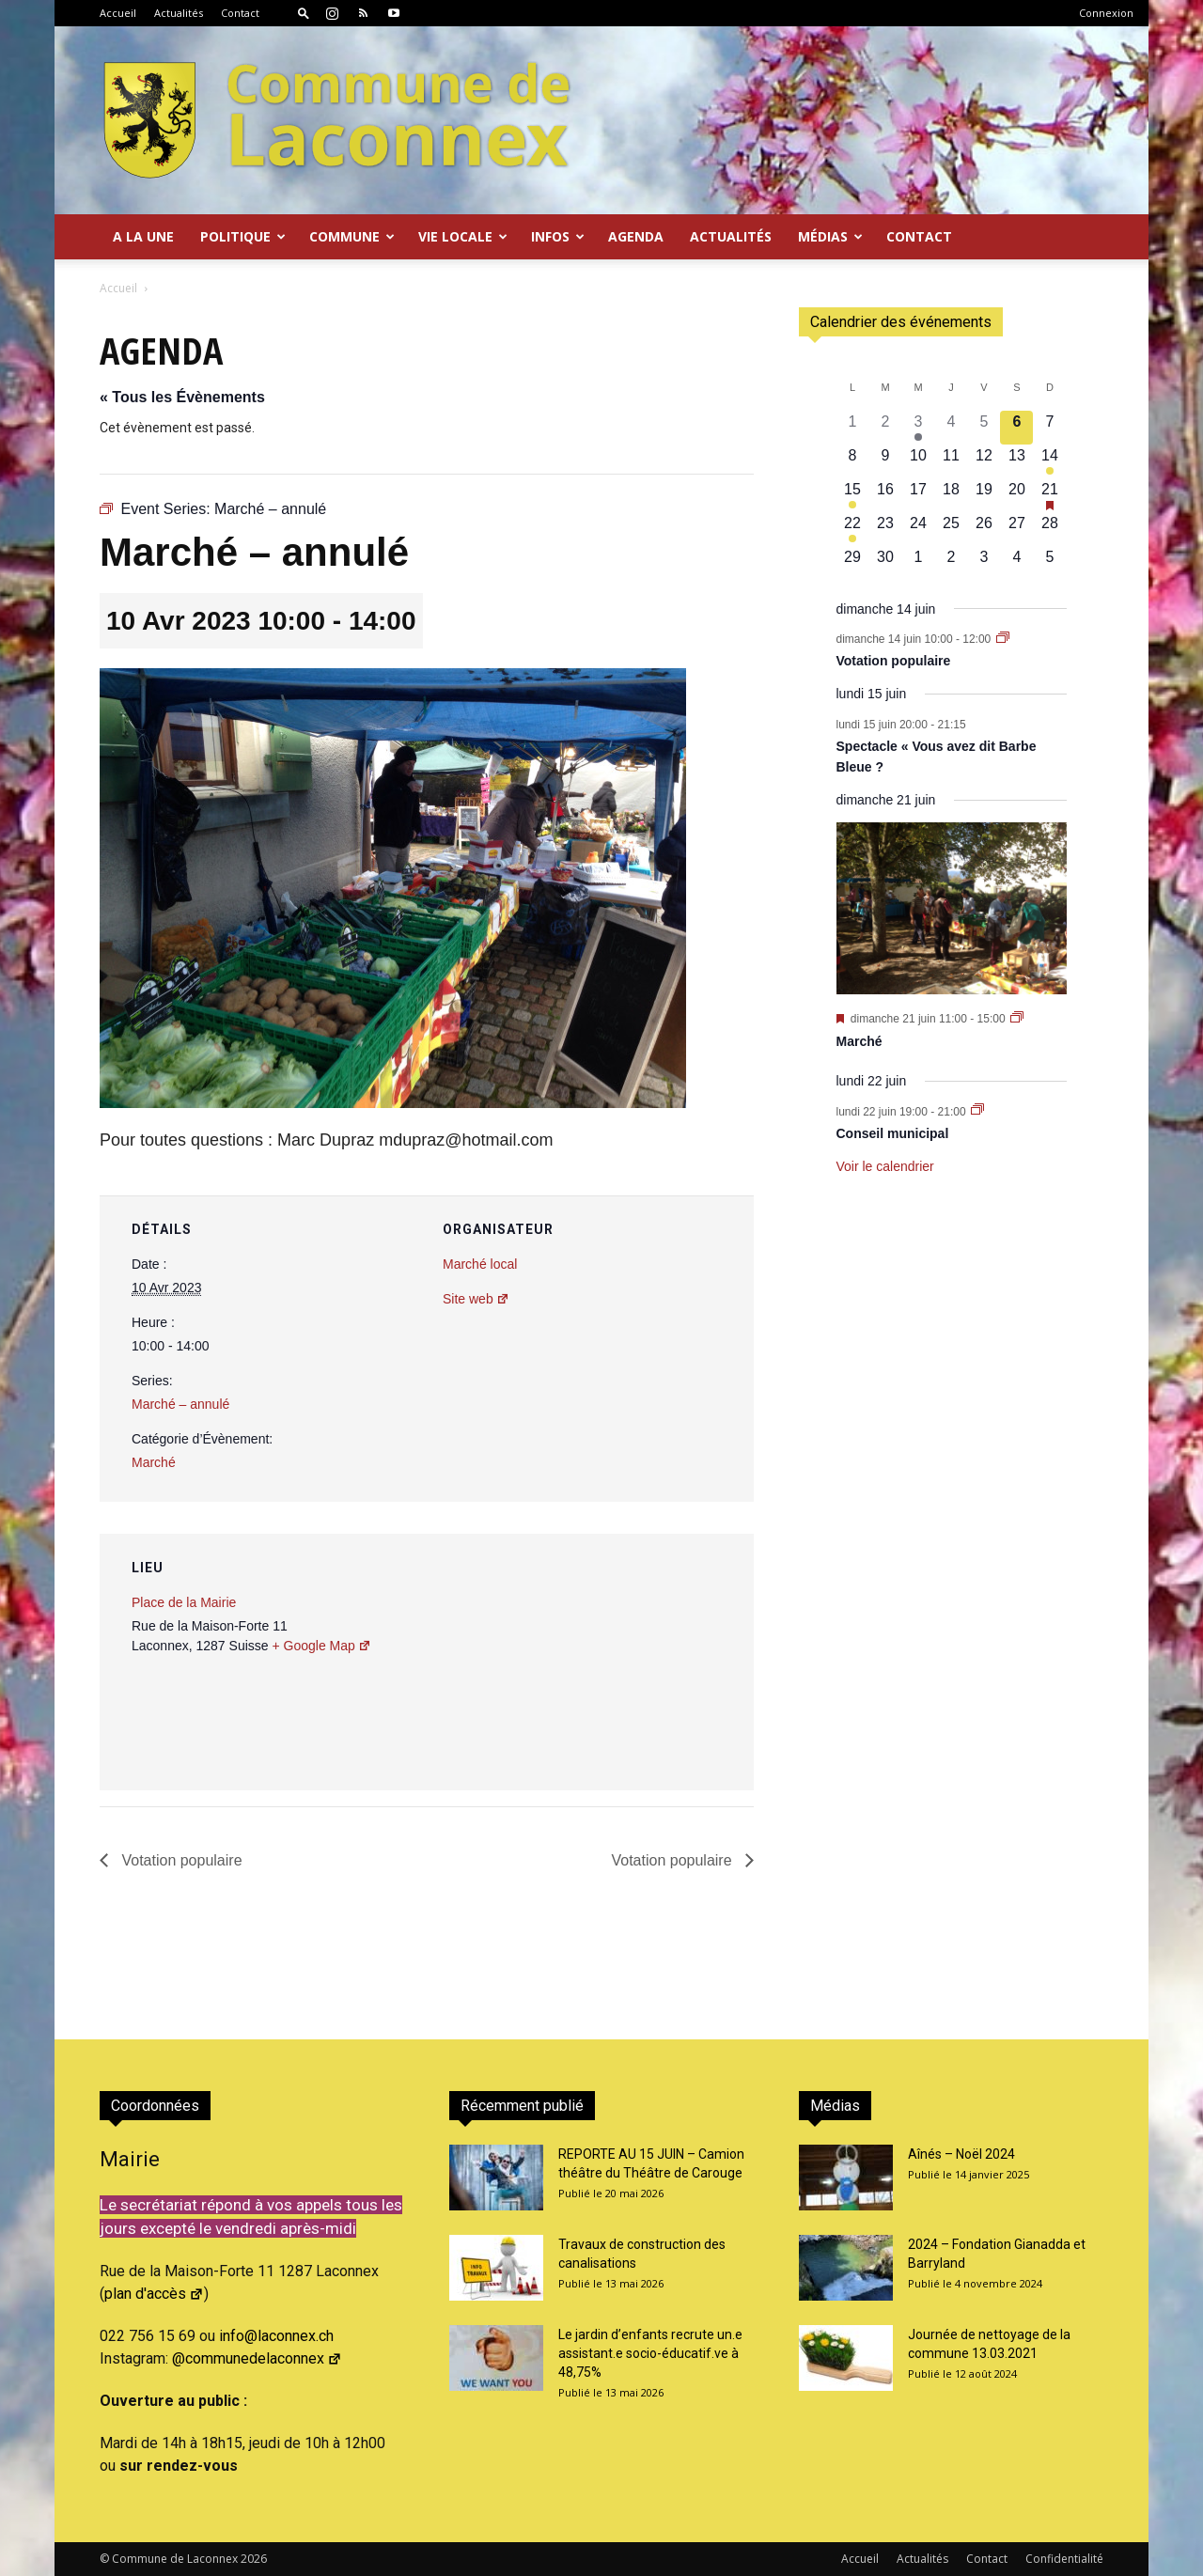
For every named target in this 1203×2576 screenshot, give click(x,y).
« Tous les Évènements (182, 397)
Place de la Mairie (184, 1602)
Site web (476, 1298)
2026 (254, 2559)
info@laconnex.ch (276, 2336)
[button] (303, 13)
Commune (352, 236)
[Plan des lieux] (638, 1663)
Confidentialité (1064, 2559)
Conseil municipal (892, 1133)
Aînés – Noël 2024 (961, 2154)
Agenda (636, 236)
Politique (243, 236)
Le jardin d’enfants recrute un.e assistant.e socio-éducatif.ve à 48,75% (650, 2353)
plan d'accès (154, 2294)
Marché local (480, 1264)
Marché (154, 1462)
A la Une (143, 236)
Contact (240, 13)
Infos (558, 236)
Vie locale (463, 236)
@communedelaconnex (257, 2358)
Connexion (1106, 13)
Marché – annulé (180, 1404)
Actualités (178, 13)
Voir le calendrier (885, 1166)
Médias (830, 236)
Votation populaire (179, 1860)
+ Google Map (321, 1645)
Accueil (118, 13)
